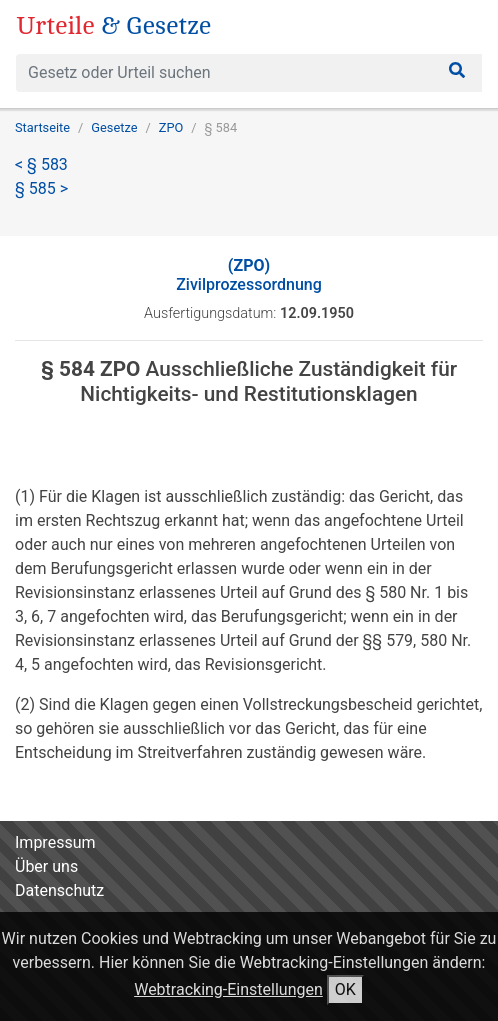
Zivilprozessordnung (249, 275)
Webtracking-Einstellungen (228, 989)
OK (345, 989)
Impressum (55, 842)
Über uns (46, 866)
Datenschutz (59, 890)
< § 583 (41, 164)
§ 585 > (41, 188)
